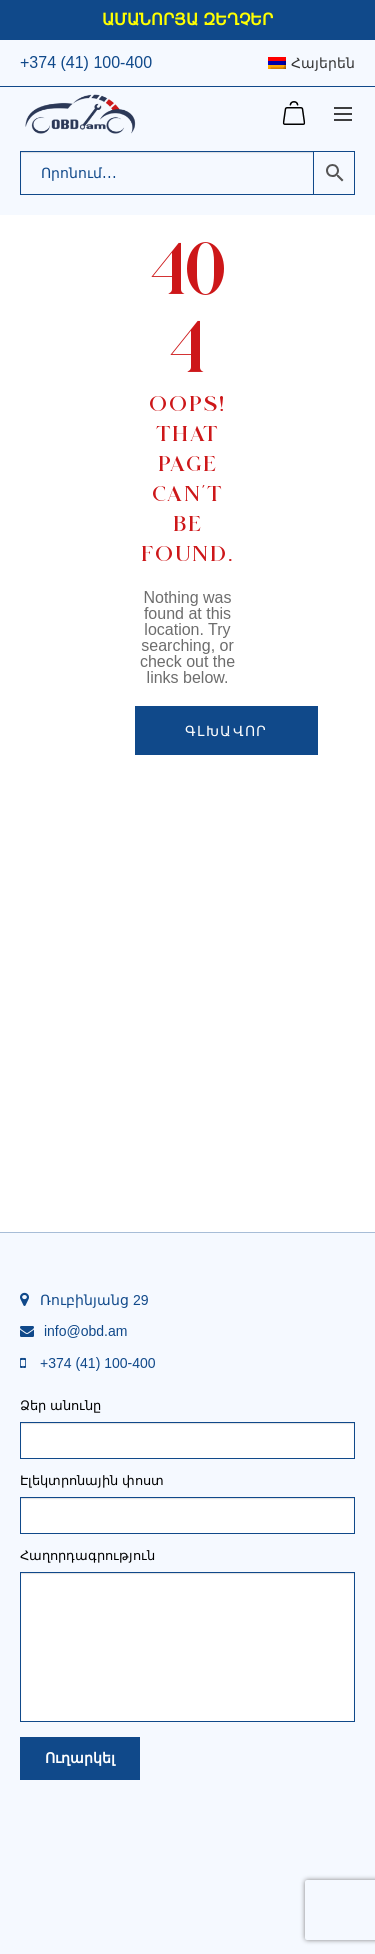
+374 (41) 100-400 (86, 62)
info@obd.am (85, 1331)
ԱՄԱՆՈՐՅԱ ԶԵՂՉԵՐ (187, 19)
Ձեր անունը (187, 1423)
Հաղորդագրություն (187, 1562)
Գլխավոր (226, 730)
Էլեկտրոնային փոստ (187, 1498)
